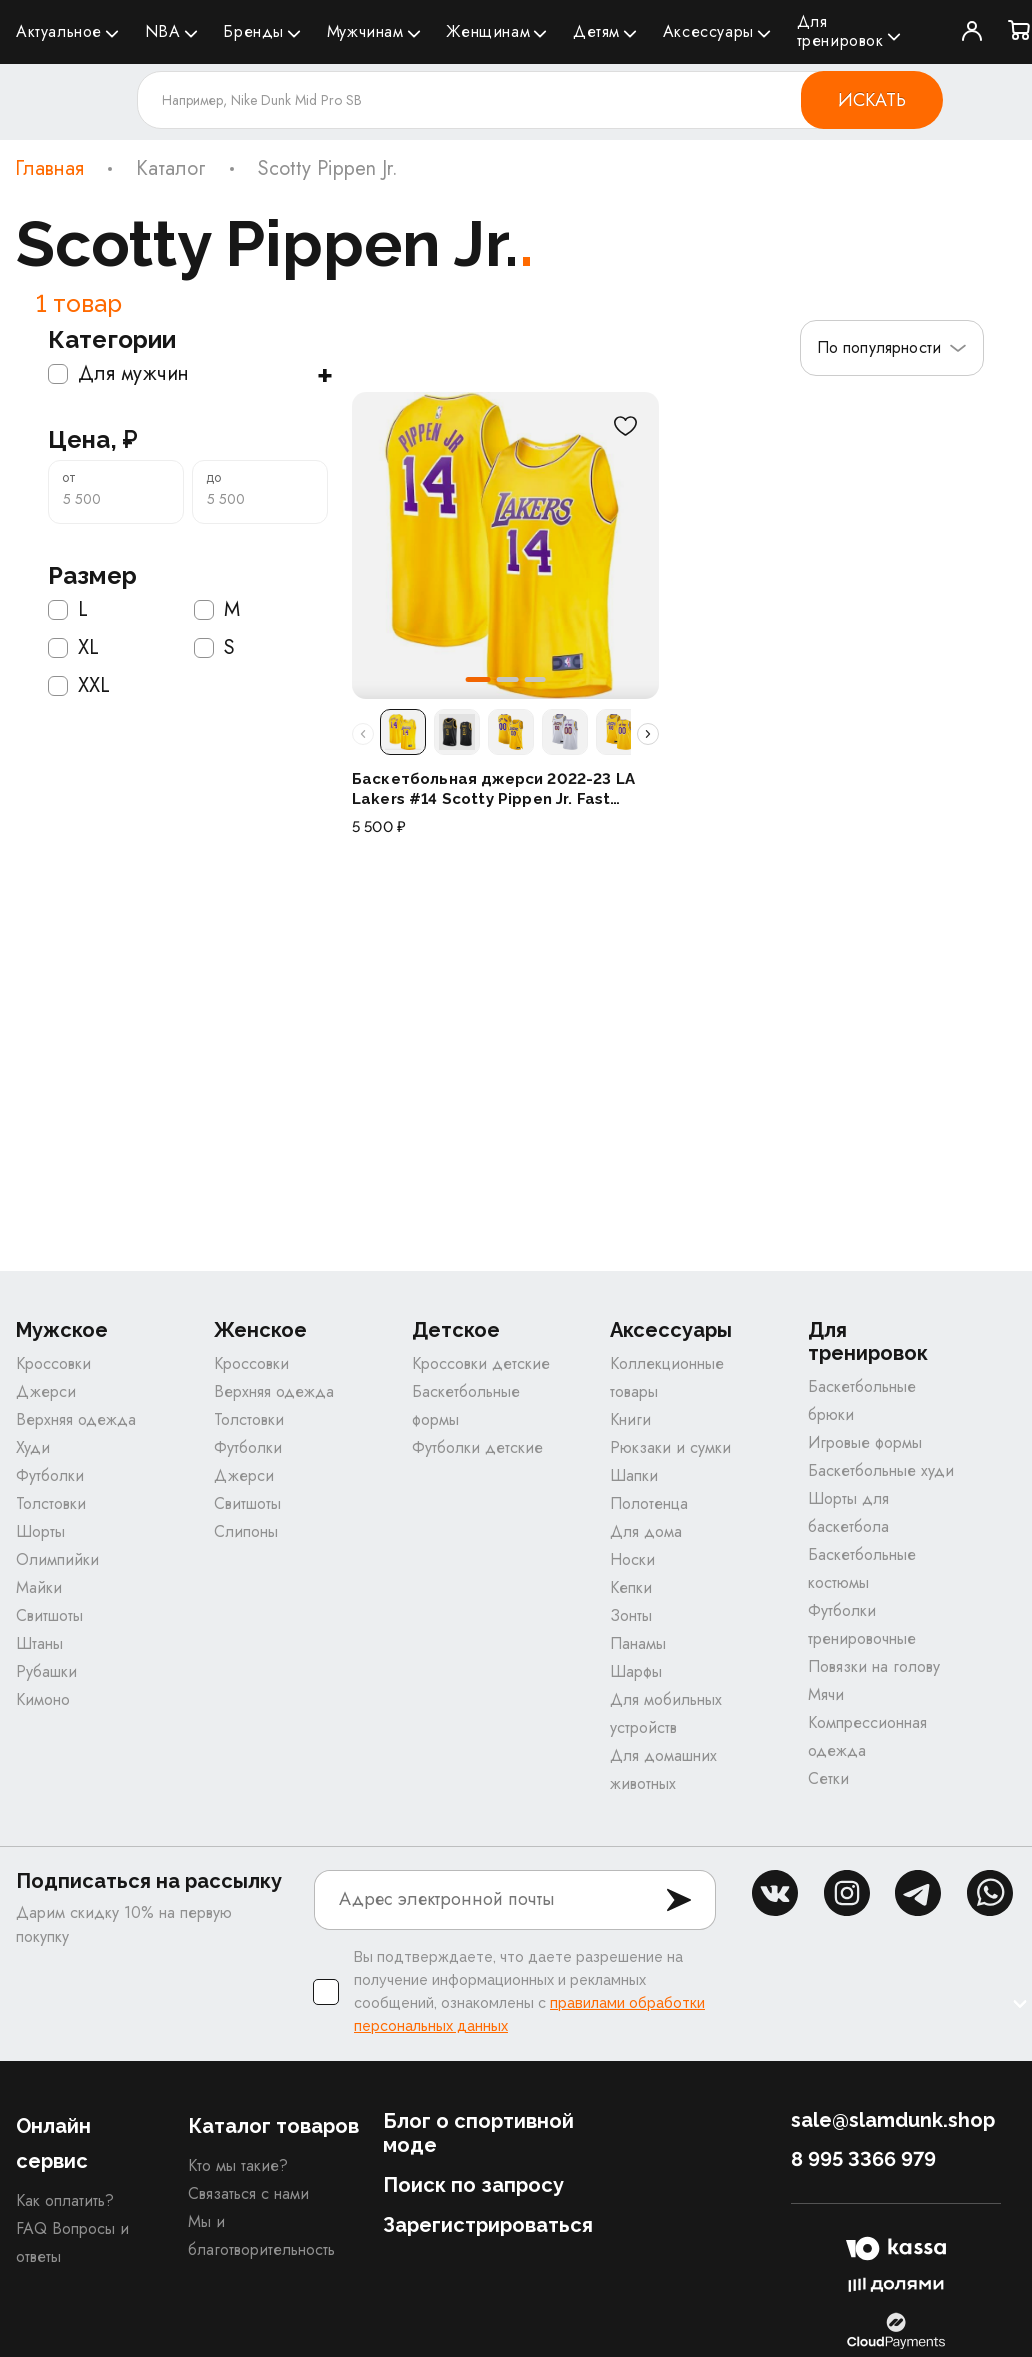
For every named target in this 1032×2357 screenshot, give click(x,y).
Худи (33, 1448)
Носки (632, 1560)
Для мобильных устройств (666, 1714)
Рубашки (46, 1672)
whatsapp (990, 1894)
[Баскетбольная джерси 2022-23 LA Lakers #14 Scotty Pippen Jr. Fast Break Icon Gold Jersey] (505, 545)
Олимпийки (57, 1560)
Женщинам (488, 31)
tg (918, 1894)
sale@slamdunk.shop (893, 2121)
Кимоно (43, 1700)
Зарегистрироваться (488, 2226)
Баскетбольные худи (881, 1471)
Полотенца (649, 1504)
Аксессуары (708, 31)
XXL (79, 686)
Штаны (39, 1644)
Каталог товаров (273, 2127)
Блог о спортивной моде (478, 2134)
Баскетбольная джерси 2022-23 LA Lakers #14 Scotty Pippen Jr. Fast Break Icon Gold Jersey (493, 790)
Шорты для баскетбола (848, 1513)
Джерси (46, 1392)
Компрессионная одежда (867, 1737)
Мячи (826, 1695)
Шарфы (636, 1672)
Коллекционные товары (667, 1378)
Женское (260, 1331)
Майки (39, 1588)
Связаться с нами (248, 2194)
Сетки (828, 1779)
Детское (456, 1331)
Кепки (631, 1588)
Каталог (171, 169)
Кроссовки (53, 1364)
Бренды (253, 31)
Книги (630, 1420)
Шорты (40, 1532)
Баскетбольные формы (466, 1406)
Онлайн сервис (53, 2144)
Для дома (646, 1532)
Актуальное (59, 31)
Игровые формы (865, 1443)
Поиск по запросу (473, 2186)
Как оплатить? (65, 2201)
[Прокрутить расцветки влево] (363, 734)
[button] (478, 679)
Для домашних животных (663, 1770)
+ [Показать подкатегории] (324, 374)
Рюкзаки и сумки (670, 1448)
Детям (596, 31)
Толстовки (51, 1504)
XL (73, 648)
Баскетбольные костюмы (862, 1569)
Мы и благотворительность (261, 2236)
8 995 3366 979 (863, 2160)
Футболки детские (477, 1448)
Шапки (634, 1476)
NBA (163, 31)
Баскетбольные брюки (862, 1401)
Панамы (638, 1644)
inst (847, 1894)
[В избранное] (625, 426)
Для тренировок (840, 31)
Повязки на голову (874, 1667)
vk (775, 1894)
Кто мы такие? (238, 2166)
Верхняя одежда (76, 1420)
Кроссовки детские (481, 1364)
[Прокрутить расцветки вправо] (648, 734)
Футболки (50, 1476)
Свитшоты (49, 1616)
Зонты (631, 1616)
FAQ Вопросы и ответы (72, 2243)
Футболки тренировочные (862, 1625)
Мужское (62, 1331)
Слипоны (246, 1532)
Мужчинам (365, 31)
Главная (49, 169)
